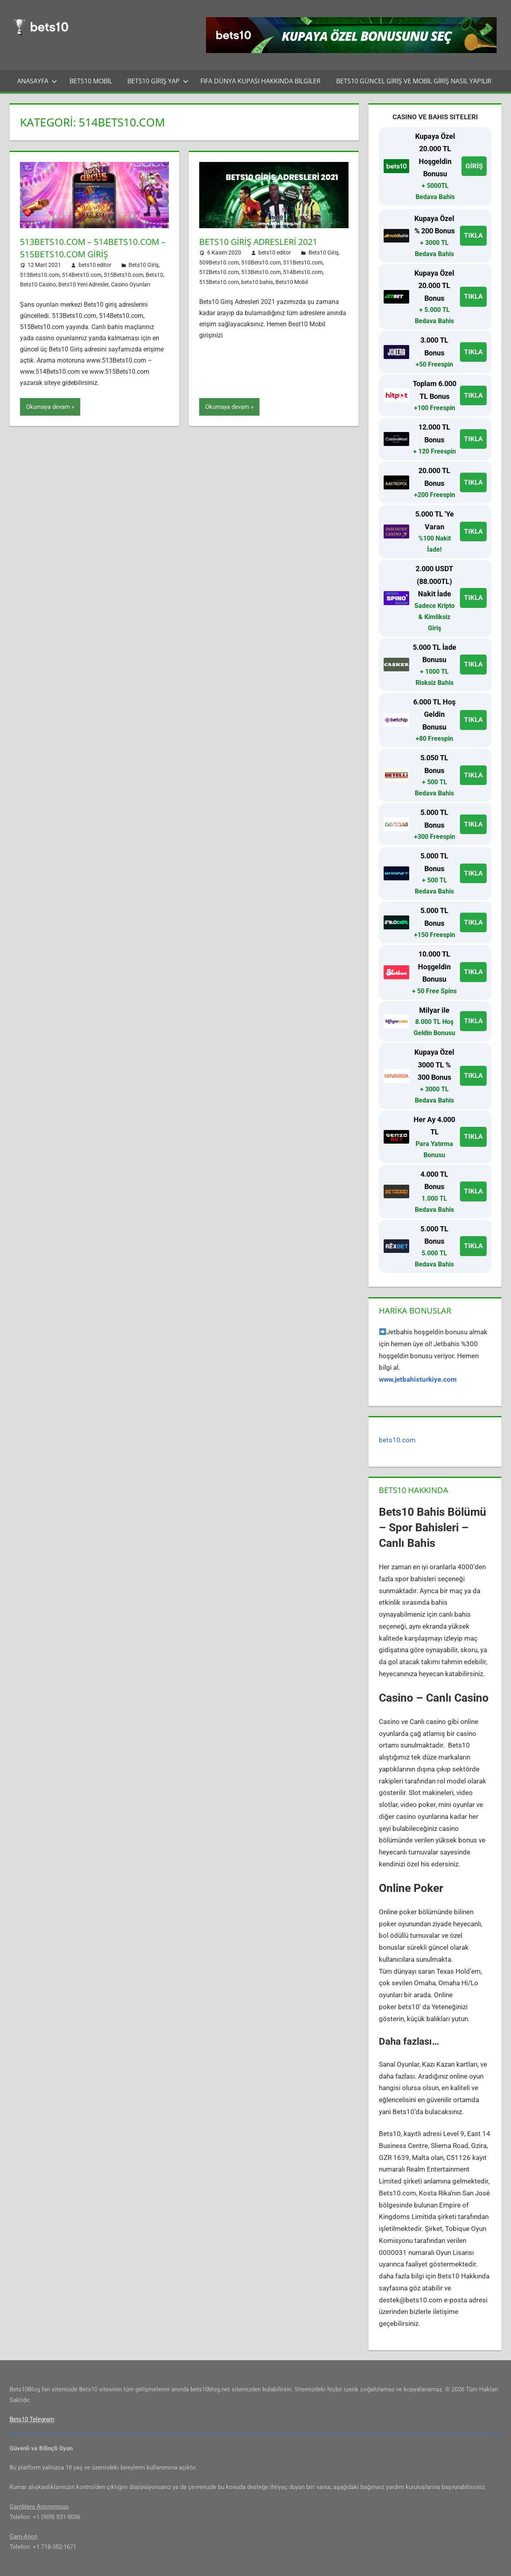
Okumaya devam (48, 406)
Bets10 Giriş (143, 265)
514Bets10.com (81, 275)
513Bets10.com (39, 275)
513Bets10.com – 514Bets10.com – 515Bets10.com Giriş (93, 247)
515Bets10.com (123, 275)
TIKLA (473, 235)
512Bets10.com (219, 272)
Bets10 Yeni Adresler (83, 284)
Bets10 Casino (38, 284)
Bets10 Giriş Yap (157, 81)
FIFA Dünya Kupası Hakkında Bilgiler (260, 81)
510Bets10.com (261, 262)
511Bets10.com (303, 262)
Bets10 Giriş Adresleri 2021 (261, 241)
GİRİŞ (474, 166)
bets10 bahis (257, 282)
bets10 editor (95, 265)
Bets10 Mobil (90, 81)
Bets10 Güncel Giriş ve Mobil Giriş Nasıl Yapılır (413, 81)
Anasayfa (37, 81)
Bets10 (154, 275)
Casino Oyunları (130, 284)
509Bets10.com (219, 262)
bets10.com (397, 1440)
